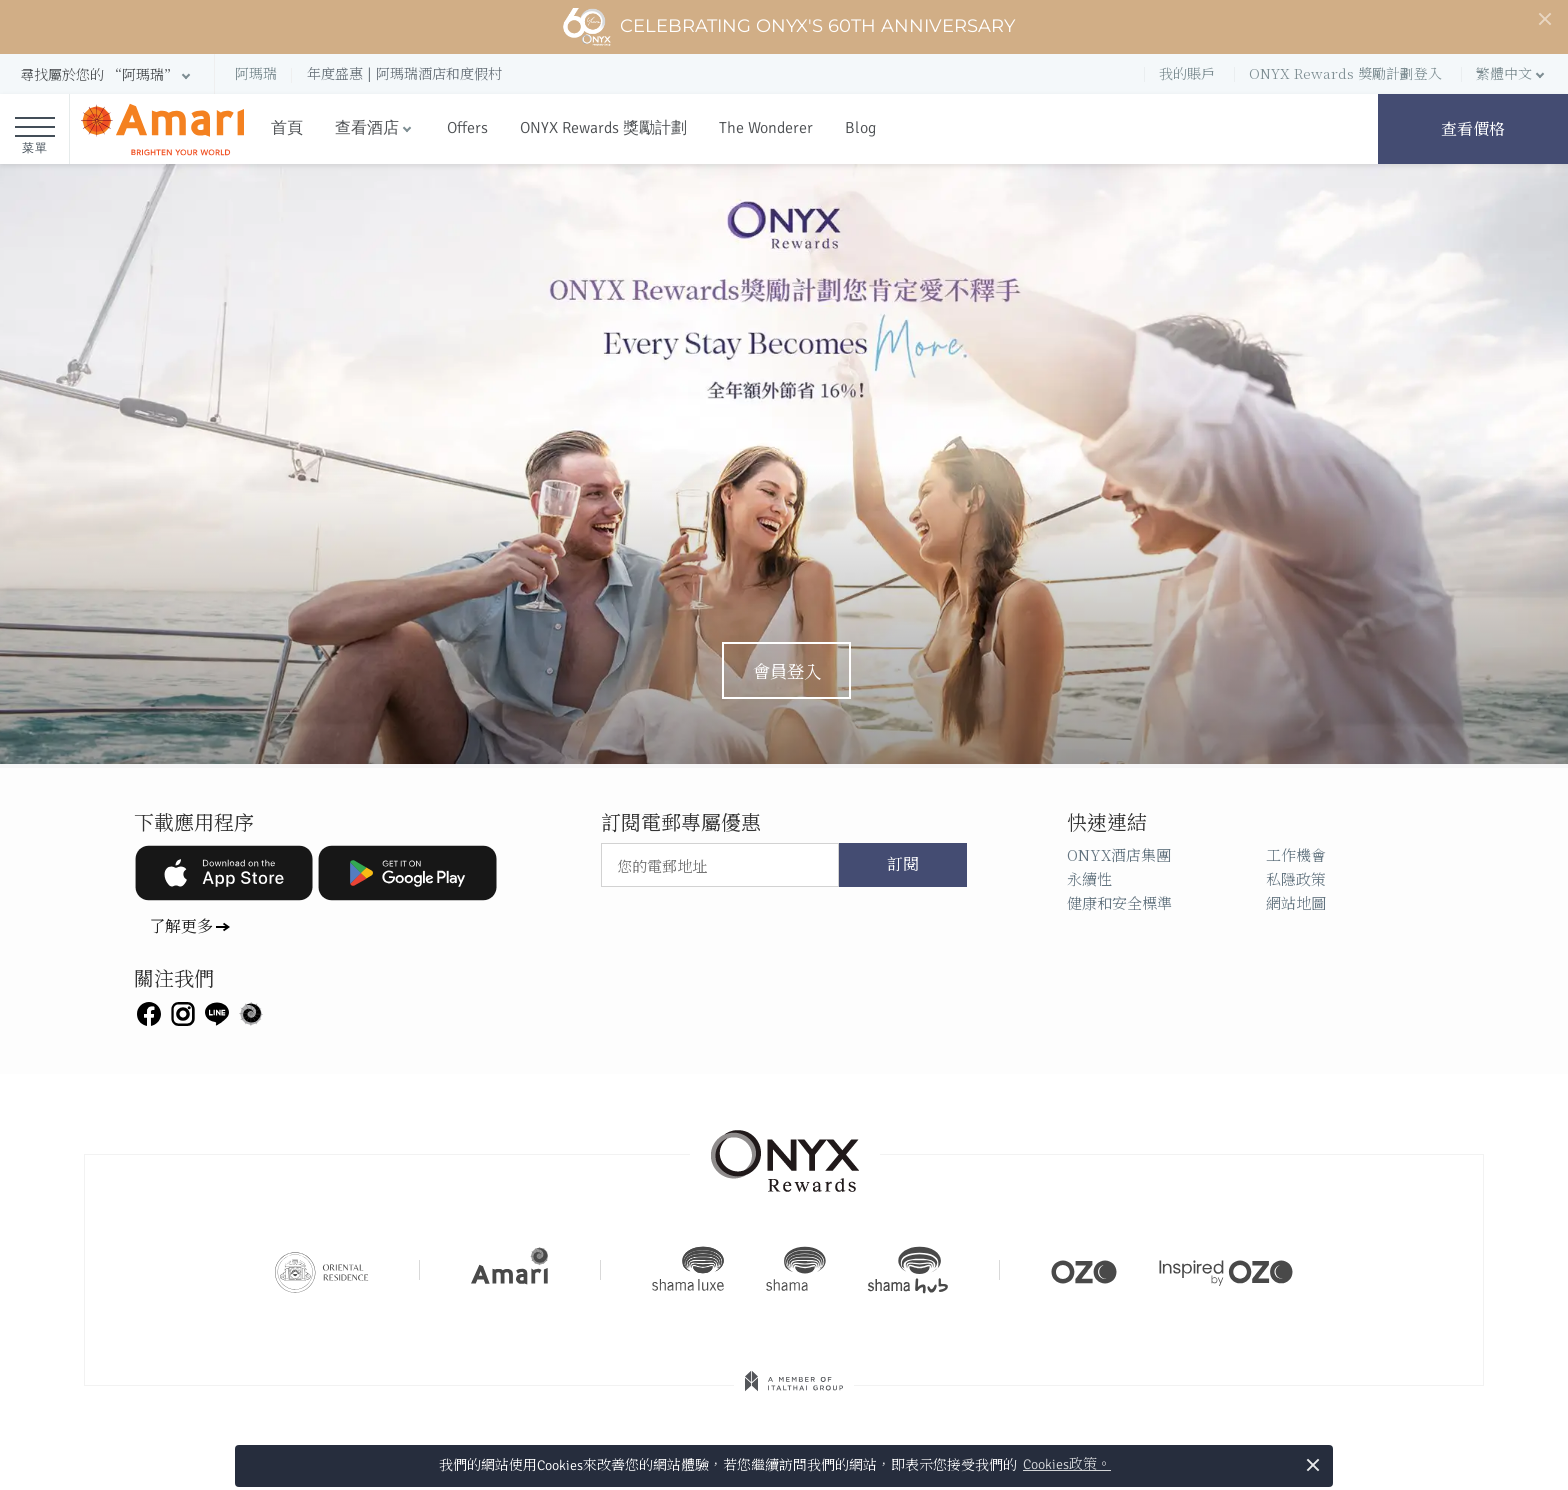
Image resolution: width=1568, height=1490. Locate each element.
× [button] (1312, 1464)
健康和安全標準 (1119, 902)
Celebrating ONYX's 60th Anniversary (788, 27)
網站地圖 (1296, 902)
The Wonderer (766, 128)
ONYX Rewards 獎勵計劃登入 (1345, 73)
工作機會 (1296, 854)
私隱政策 (1296, 878)
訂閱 (903, 865)
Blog (860, 128)
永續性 (1089, 878)
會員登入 (787, 670)
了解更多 (181, 925)
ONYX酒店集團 (1119, 854)
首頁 (287, 128)
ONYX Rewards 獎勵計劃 (603, 128)
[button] (107, 74)
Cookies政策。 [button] (1067, 1464)
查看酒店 (367, 128)
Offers (467, 128)
